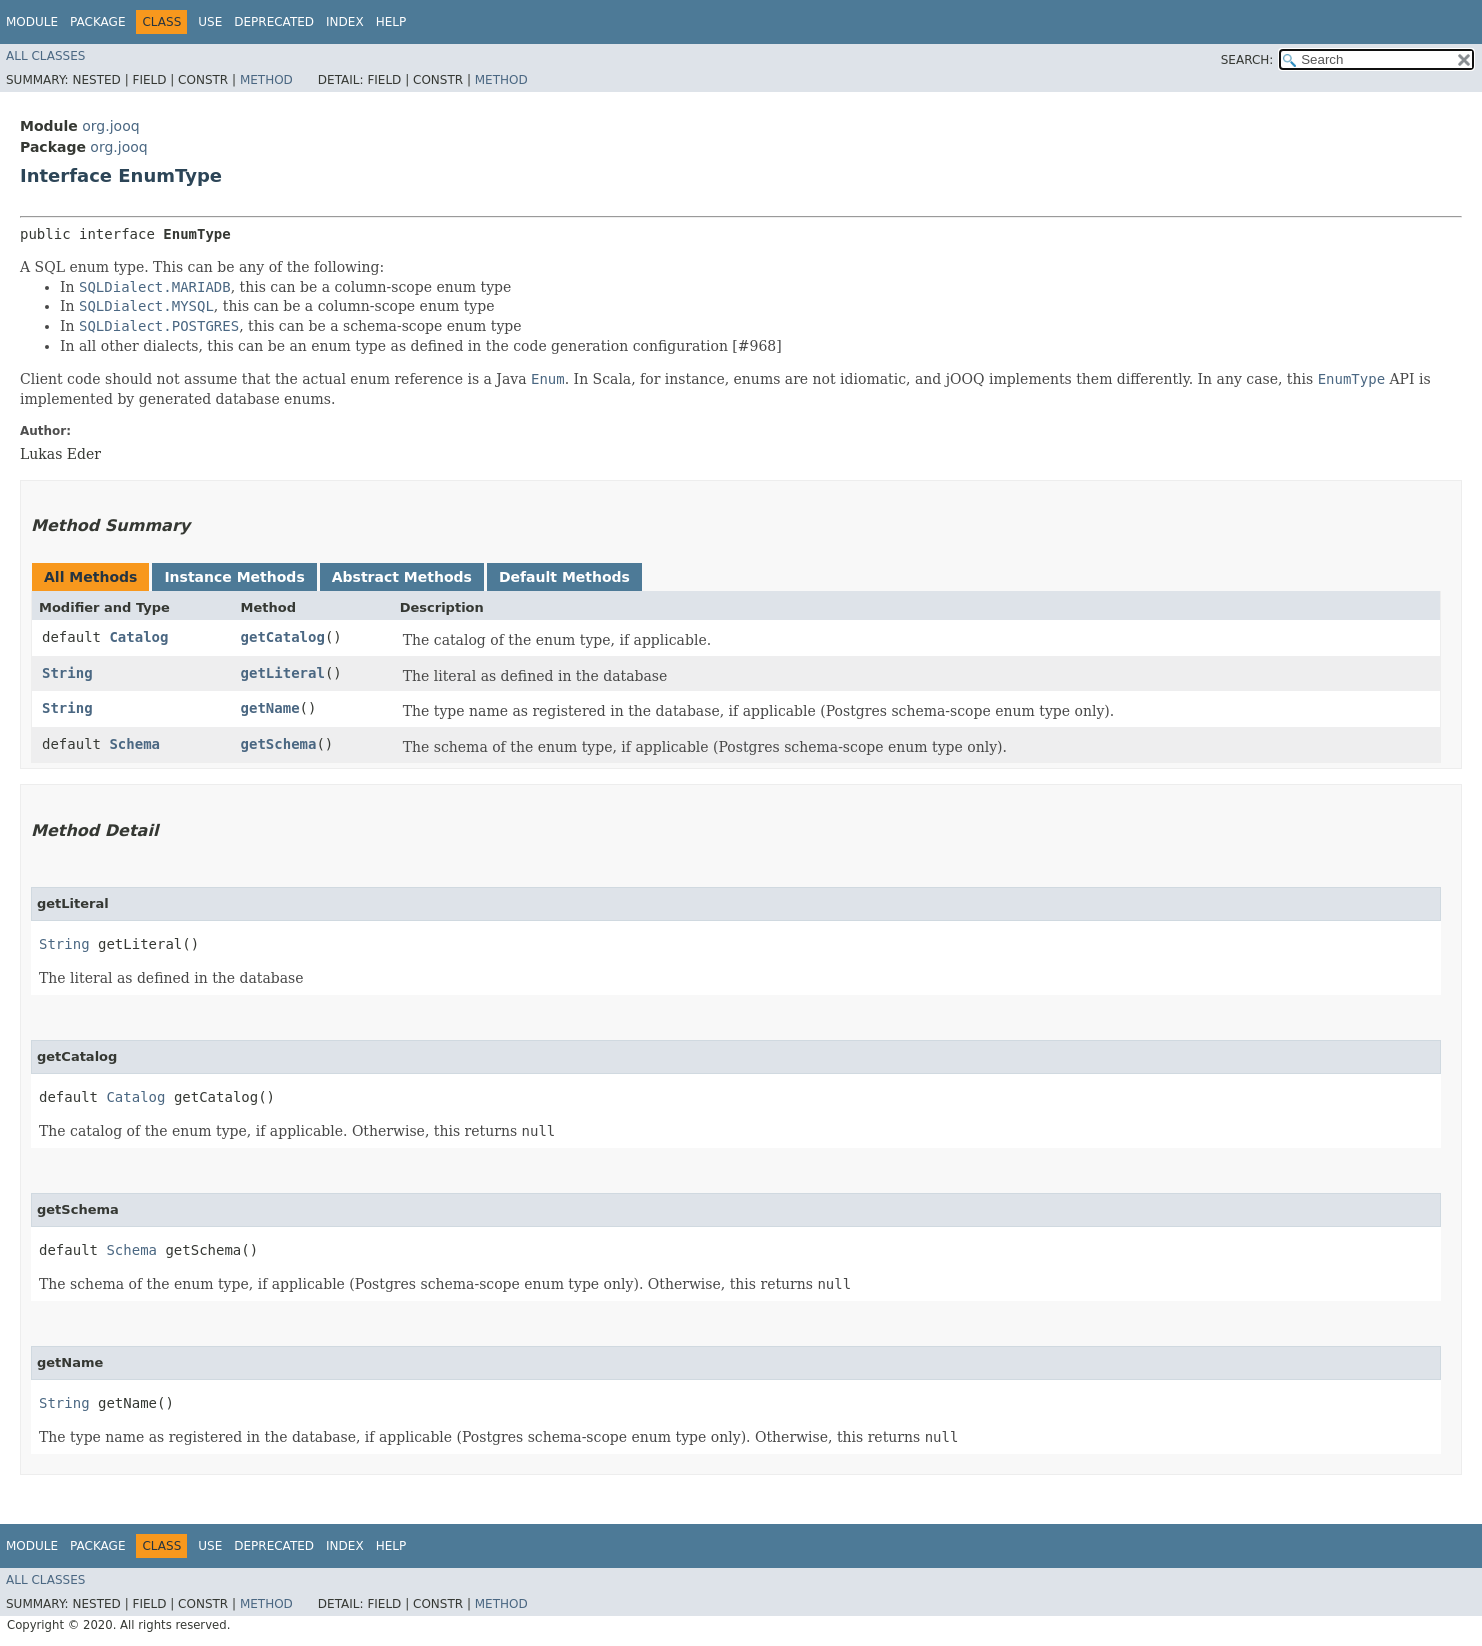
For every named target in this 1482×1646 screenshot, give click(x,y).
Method (266, 80)
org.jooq (110, 126)
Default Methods (564, 577)
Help (391, 22)
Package (97, 22)
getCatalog (283, 637)
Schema (134, 744)
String (67, 673)
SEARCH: (1247, 60)
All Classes (45, 56)
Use (210, 22)
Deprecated (274, 22)
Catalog (138, 637)
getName (270, 708)
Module (32, 22)
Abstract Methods (402, 577)
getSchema (279, 744)
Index (345, 22)
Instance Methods (234, 577)
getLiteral (283, 673)
